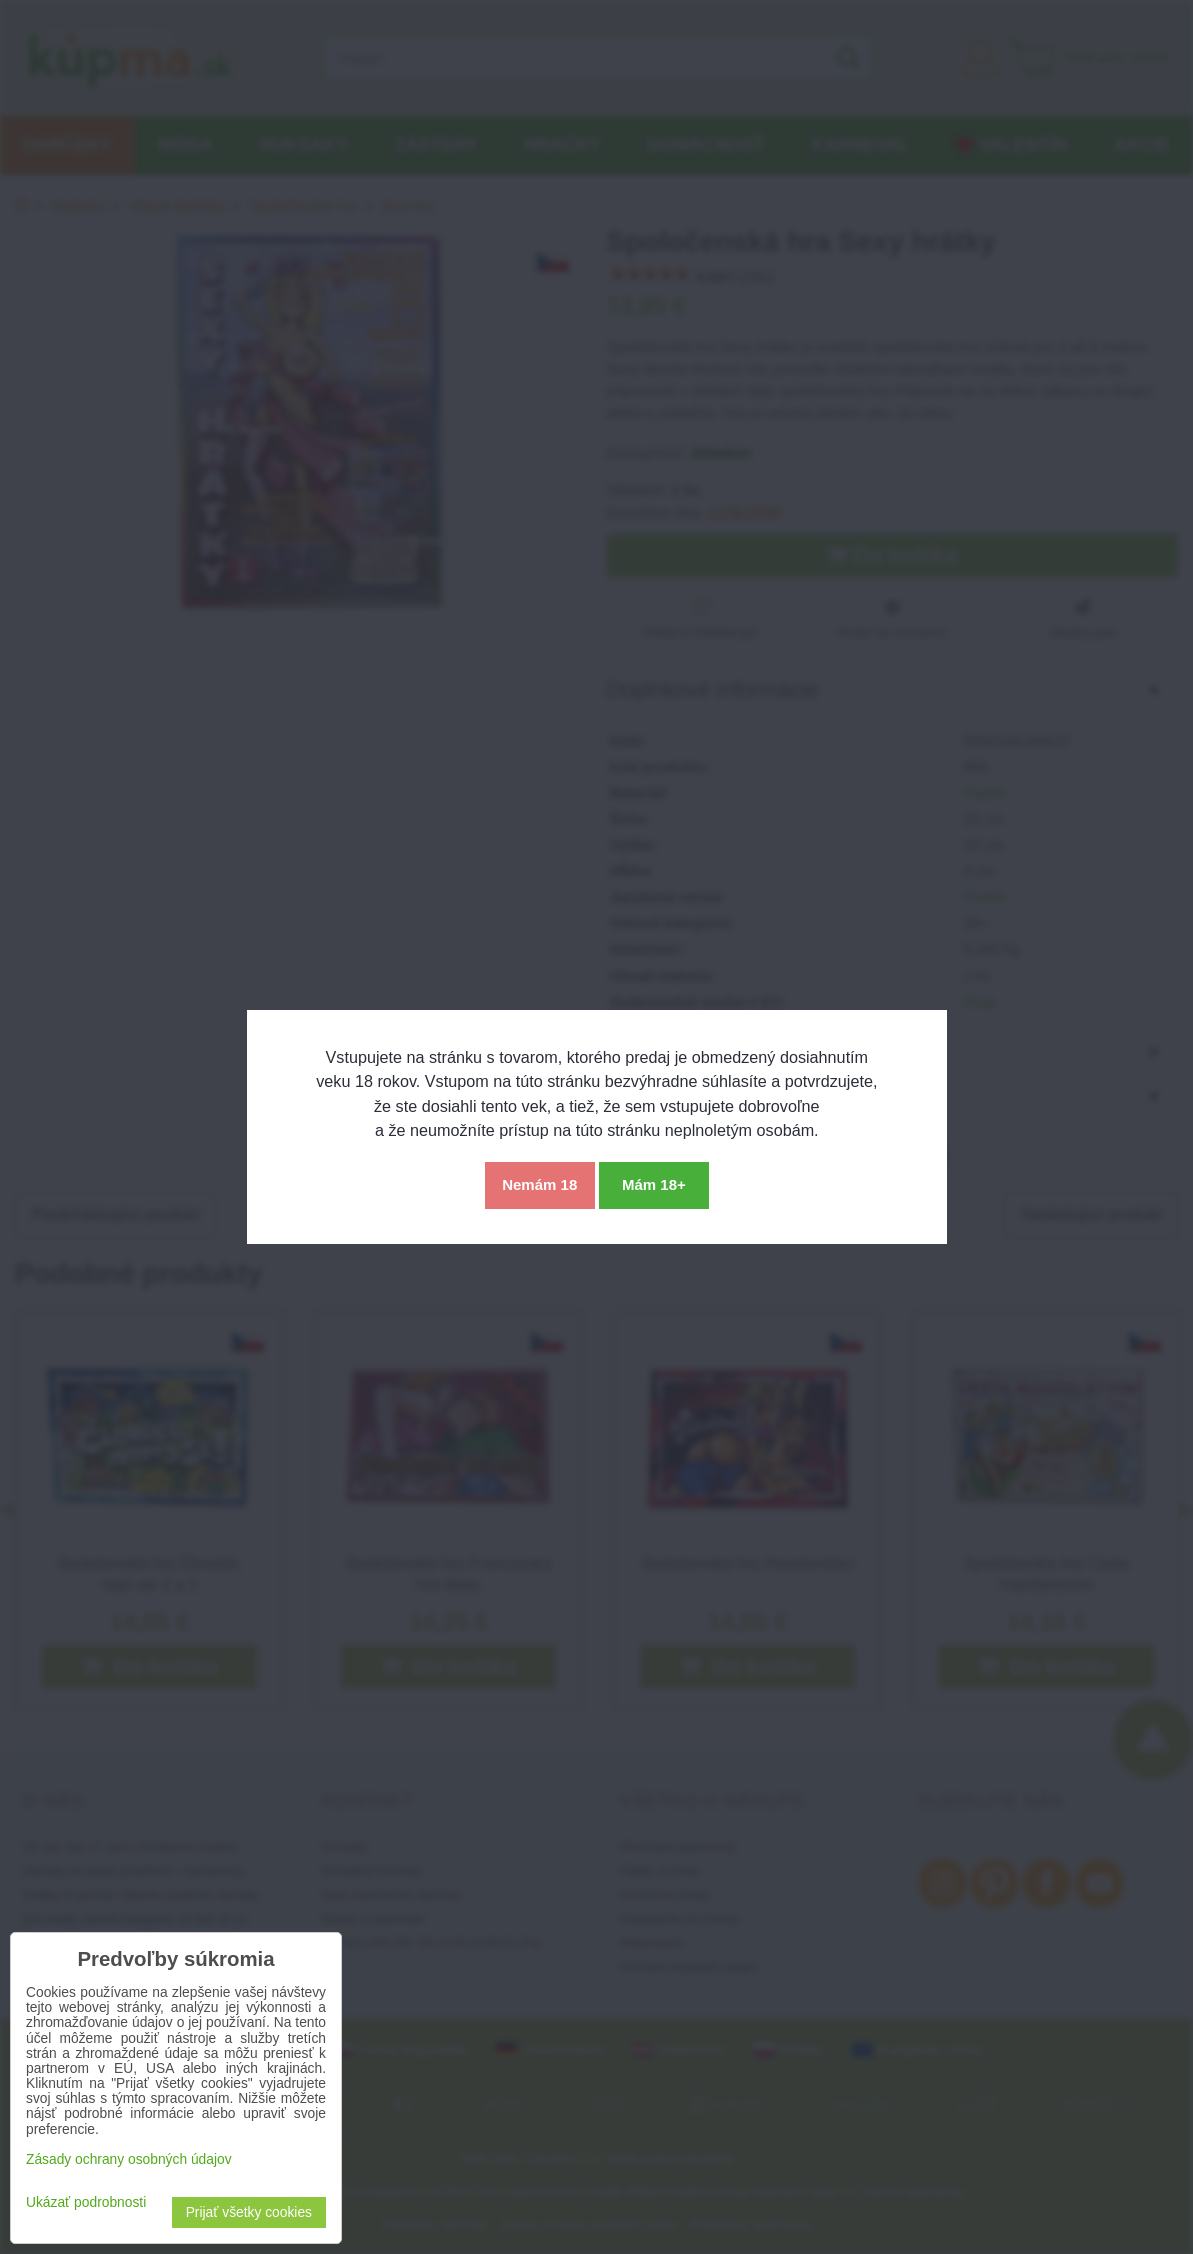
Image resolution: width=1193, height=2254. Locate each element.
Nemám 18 (539, 1184)
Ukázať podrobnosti (86, 2202)
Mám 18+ (654, 1184)
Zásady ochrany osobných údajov (129, 2159)
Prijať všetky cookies (249, 2212)
